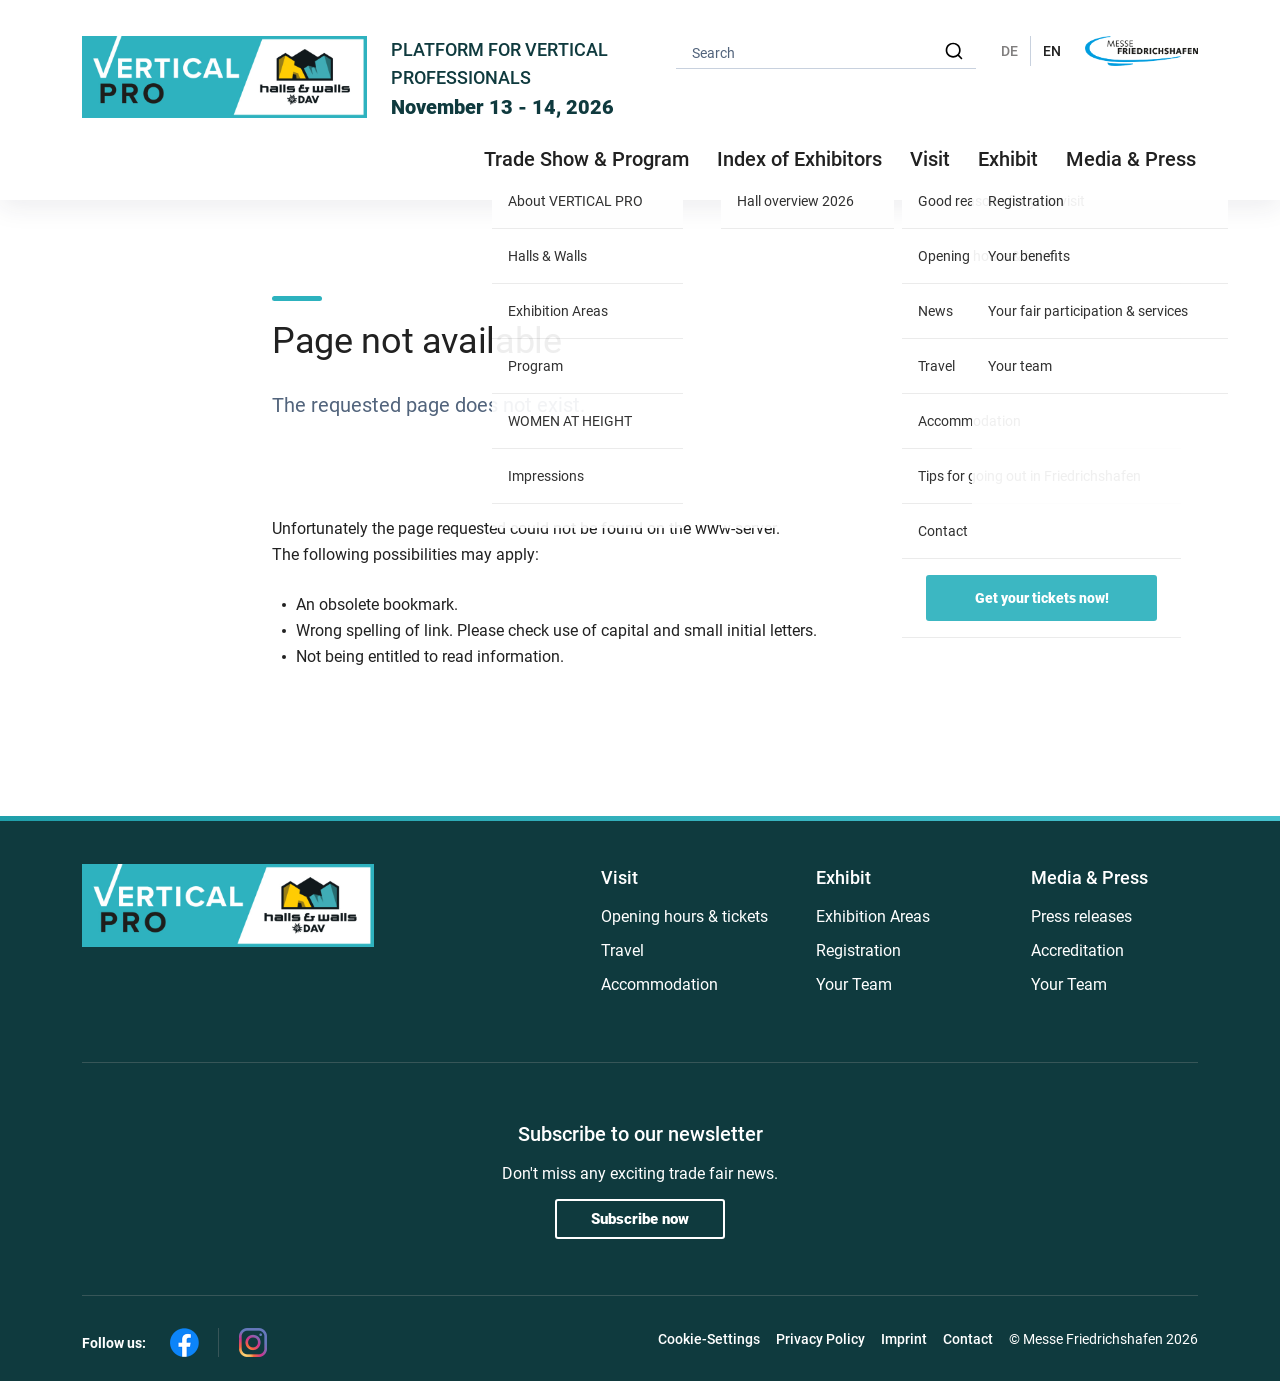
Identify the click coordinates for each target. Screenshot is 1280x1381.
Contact (968, 1339)
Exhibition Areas (873, 916)
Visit (619, 877)
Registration (858, 950)
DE (1009, 51)
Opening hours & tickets (684, 916)
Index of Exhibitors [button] (799, 159)
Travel (622, 950)
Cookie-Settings (709, 1339)
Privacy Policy (820, 1339)
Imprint (904, 1339)
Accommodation (659, 984)
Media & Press (1131, 159)
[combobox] (826, 51)
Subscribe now (640, 1219)
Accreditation (1077, 950)
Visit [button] (930, 159)
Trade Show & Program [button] (586, 159)
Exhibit (843, 877)
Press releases (1081, 916)
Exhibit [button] (1008, 159)
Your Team (854, 984)
